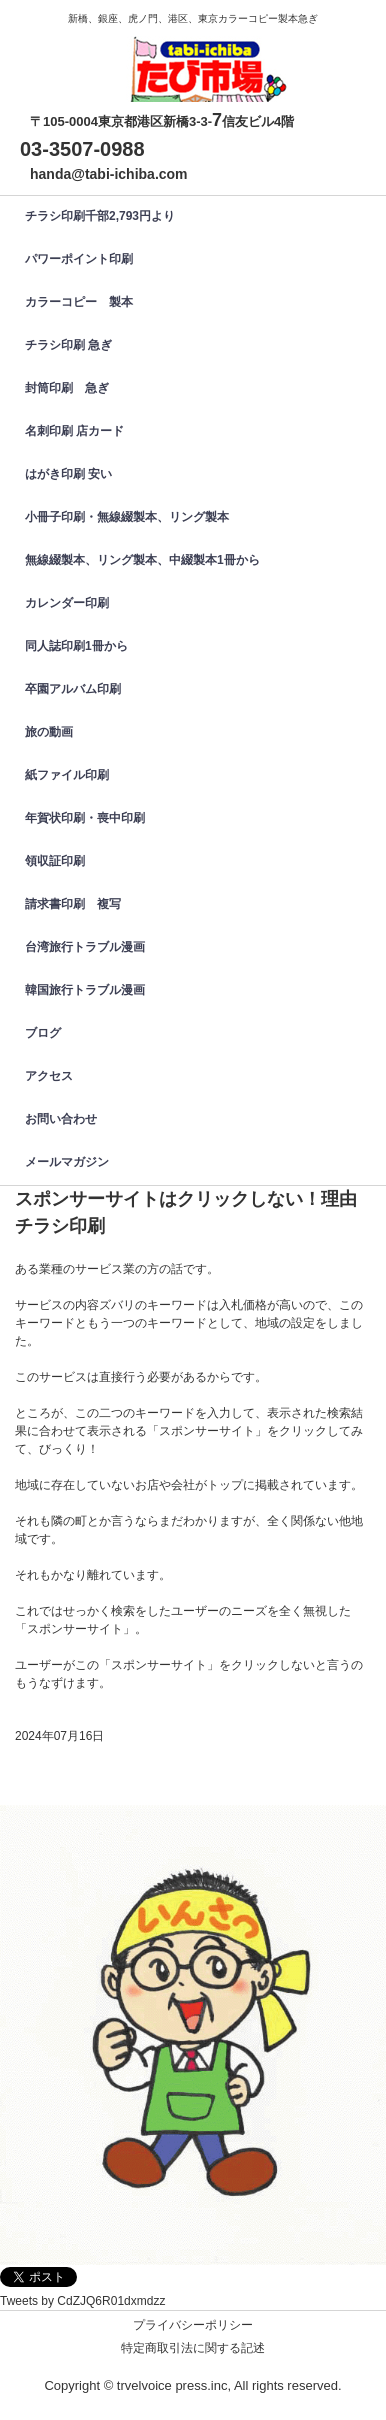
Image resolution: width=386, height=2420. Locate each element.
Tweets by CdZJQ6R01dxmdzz (82, 2301)
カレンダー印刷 (73, 603)
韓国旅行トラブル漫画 (85, 990)
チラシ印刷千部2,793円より (100, 216)
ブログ (43, 1033)
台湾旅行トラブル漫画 (85, 947)
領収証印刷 (55, 861)
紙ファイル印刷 (67, 775)
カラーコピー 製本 (79, 302)
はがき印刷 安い (68, 474)
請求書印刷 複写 (73, 904)
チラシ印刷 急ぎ (68, 345)
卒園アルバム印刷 (73, 689)
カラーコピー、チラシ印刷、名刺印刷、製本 (203, 54)
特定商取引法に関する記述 (193, 2348)
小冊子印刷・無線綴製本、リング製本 (127, 517)
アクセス (49, 1076)
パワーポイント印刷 (79, 259)
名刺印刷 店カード (74, 431)
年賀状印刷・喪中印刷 (85, 818)
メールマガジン (67, 1162)
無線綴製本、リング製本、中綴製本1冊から (142, 560)
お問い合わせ (61, 1119)
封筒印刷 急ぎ (67, 388)
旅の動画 (49, 732)
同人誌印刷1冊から (76, 646)
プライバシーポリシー (193, 2325)
